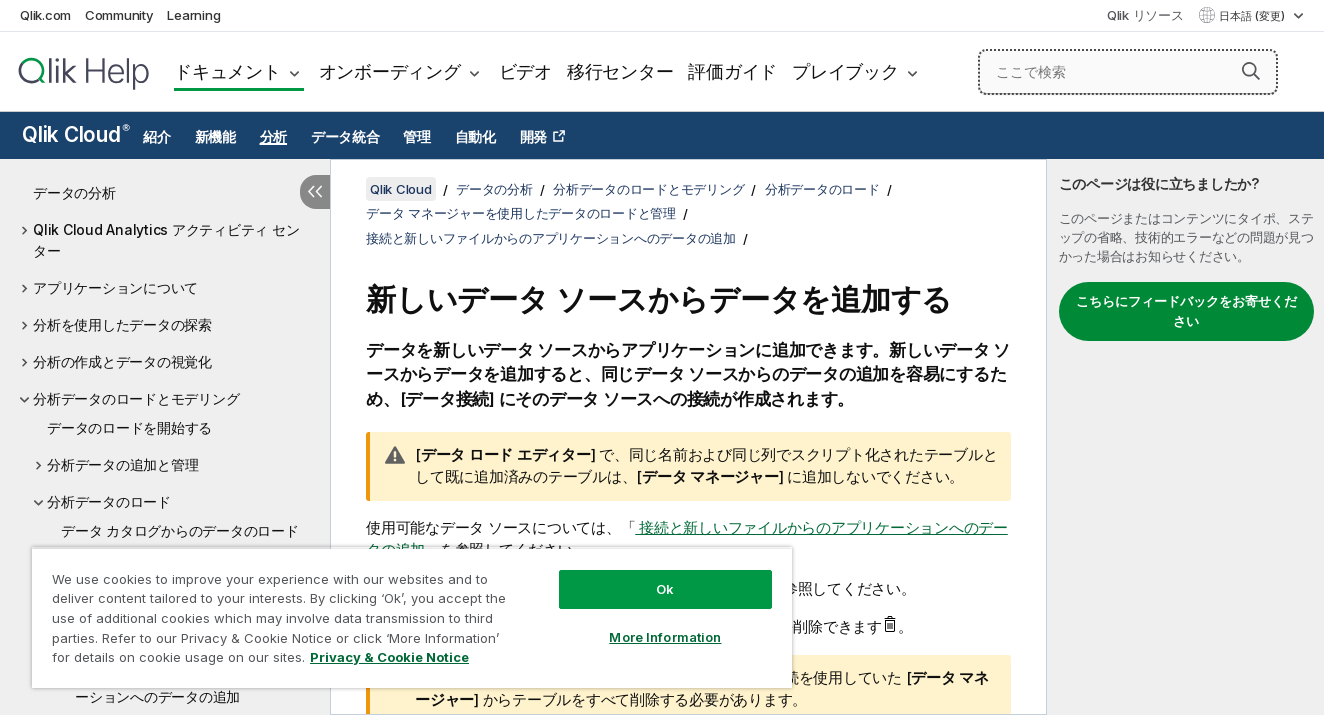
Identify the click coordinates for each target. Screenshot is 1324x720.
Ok (665, 589)
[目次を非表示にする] (315, 192)
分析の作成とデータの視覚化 (122, 361)
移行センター (620, 71)
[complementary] (1185, 437)
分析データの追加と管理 (122, 464)
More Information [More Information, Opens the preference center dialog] (665, 637)
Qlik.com (45, 15)
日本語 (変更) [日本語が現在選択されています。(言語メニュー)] (1253, 16)
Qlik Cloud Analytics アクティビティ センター (166, 240)
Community (119, 15)
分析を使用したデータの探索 (122, 324)
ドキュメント (227, 71)
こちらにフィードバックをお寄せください (1186, 311)
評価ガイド (732, 71)
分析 (274, 137)
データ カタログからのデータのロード (180, 530)
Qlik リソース (1145, 15)
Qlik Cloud (76, 134)
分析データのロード (109, 501)
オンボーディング (390, 71)
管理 (417, 137)
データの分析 (74, 192)
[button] (1251, 71)
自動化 (475, 137)
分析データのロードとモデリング (136, 398)
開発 (534, 137)
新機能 (215, 137)
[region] (412, 617)
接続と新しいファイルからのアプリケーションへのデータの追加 (551, 238)
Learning (193, 15)
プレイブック (845, 71)
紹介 (157, 137)
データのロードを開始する (129, 427)
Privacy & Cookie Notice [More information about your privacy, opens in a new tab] (389, 657)
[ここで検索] (1128, 72)
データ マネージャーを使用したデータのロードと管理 (521, 213)
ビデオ (525, 71)
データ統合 (345, 137)
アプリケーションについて (115, 287)
